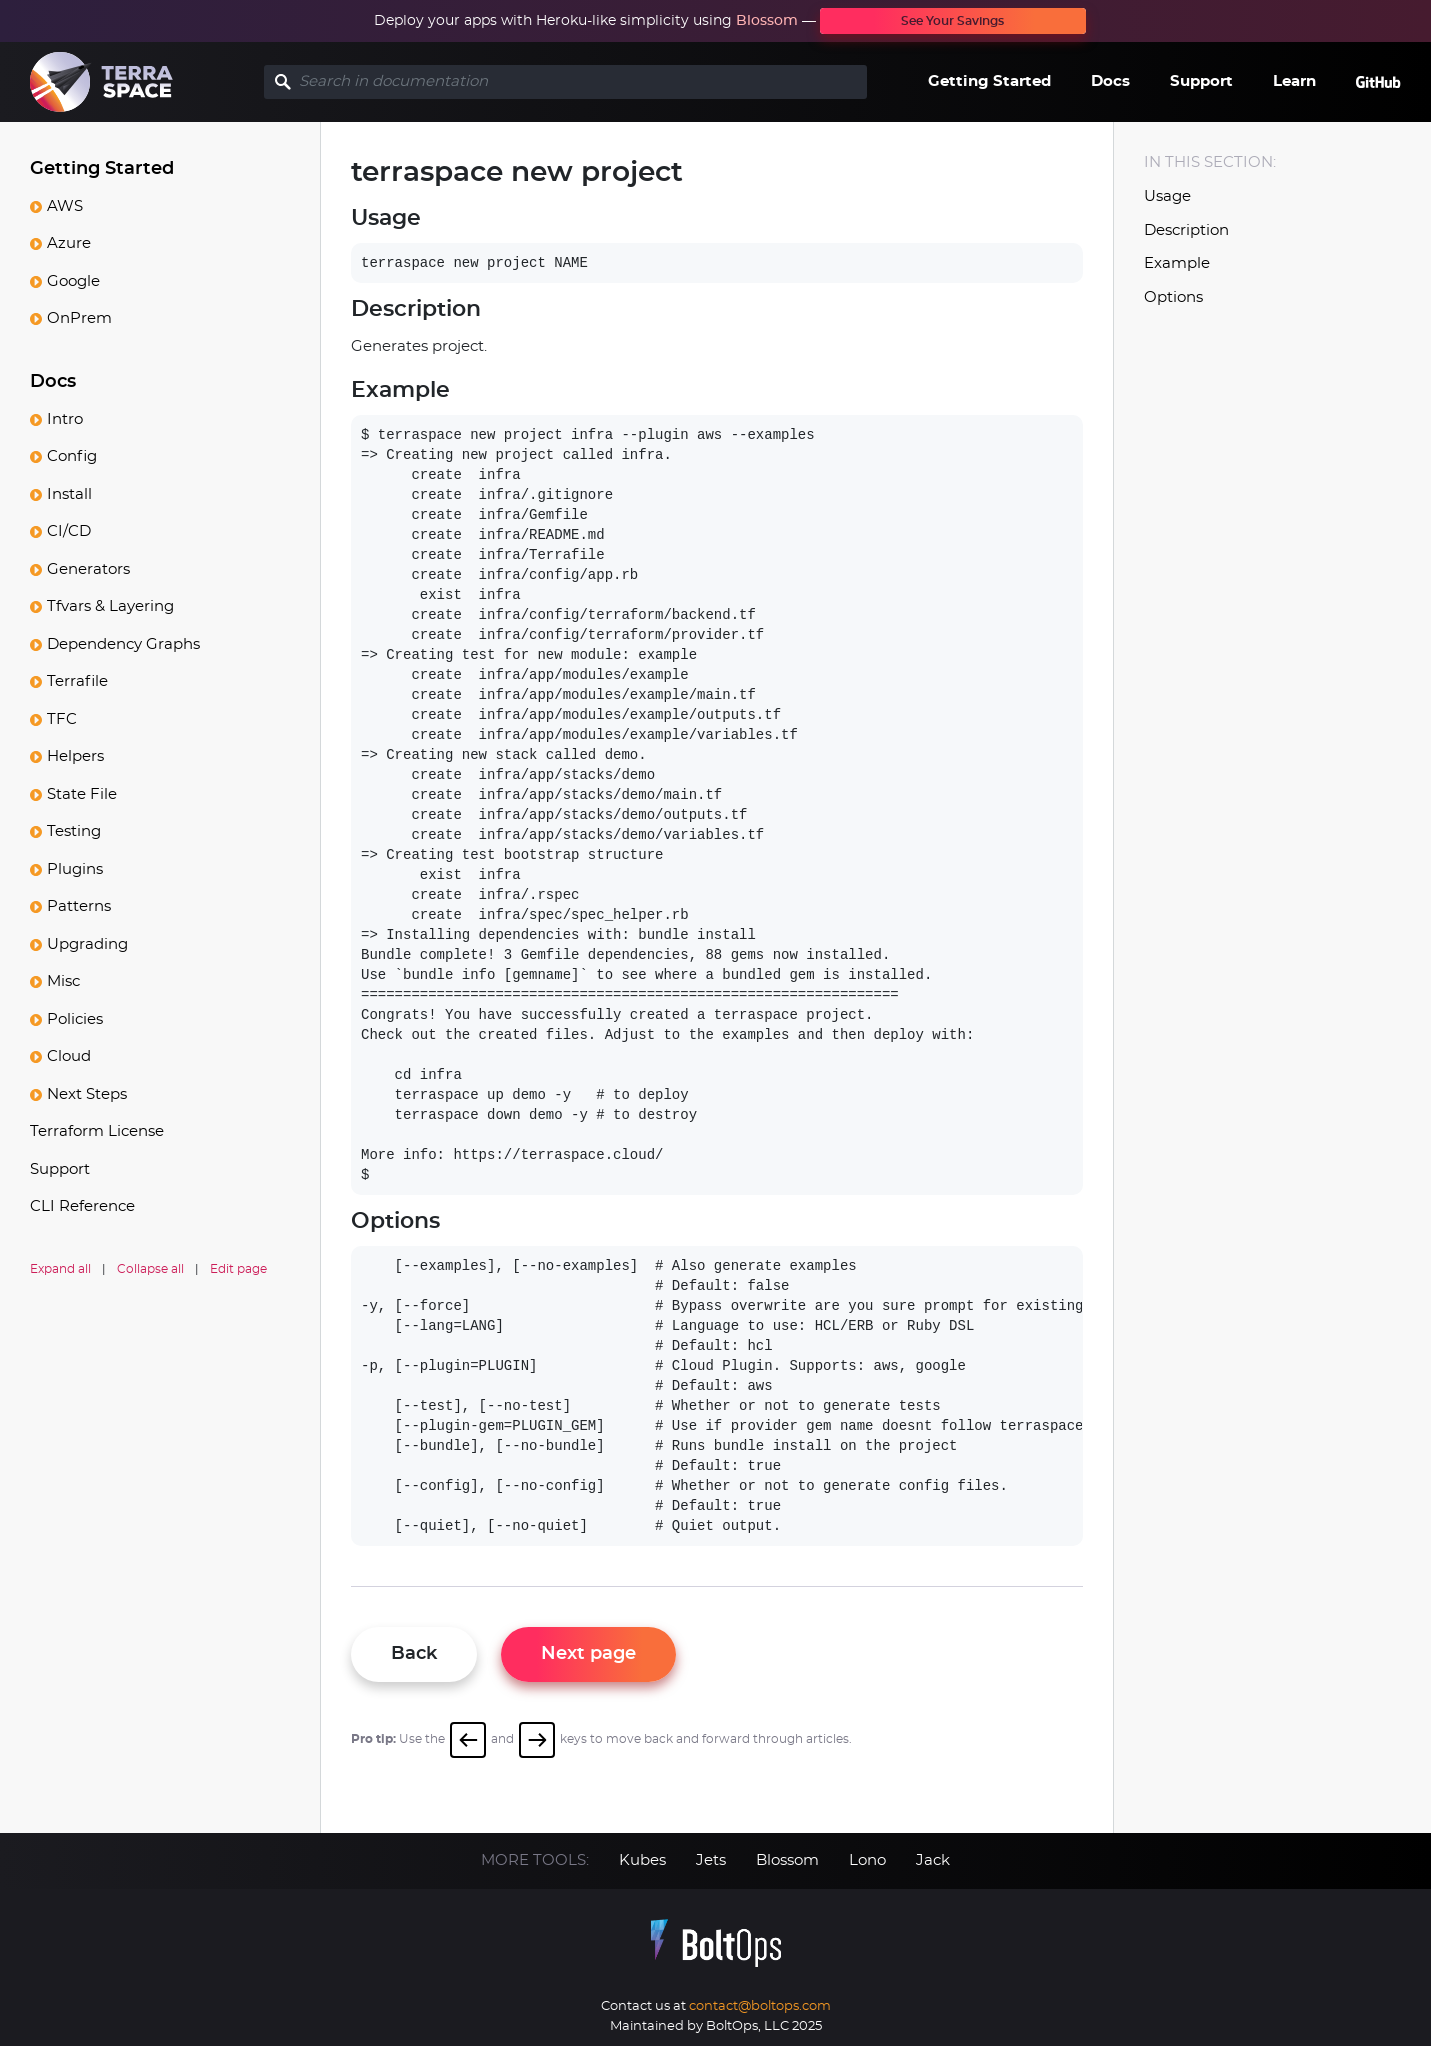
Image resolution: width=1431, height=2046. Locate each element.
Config (72, 456)
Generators (88, 569)
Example (1177, 263)
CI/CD (69, 531)
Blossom (767, 21)
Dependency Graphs (123, 644)
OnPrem (79, 318)
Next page (588, 1654)
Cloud (69, 1056)
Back (414, 1654)
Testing (74, 831)
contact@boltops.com (760, 2006)
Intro (65, 419)
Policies (75, 1019)
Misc (63, 981)
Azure (69, 243)
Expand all (60, 1269)
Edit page (238, 1269)
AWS (65, 206)
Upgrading (87, 944)
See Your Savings (952, 21)
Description (1186, 230)
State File (82, 794)
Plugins (75, 869)
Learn (1294, 81)
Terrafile (77, 681)
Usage (1167, 196)
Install (69, 494)
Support (1201, 81)
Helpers (75, 756)
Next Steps (87, 1094)
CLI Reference (82, 1206)
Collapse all (150, 1269)
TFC (62, 719)
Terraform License (97, 1131)
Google (73, 281)
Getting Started (989, 81)
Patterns (79, 906)
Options (1173, 297)
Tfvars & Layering (110, 606)
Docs (1110, 81)
